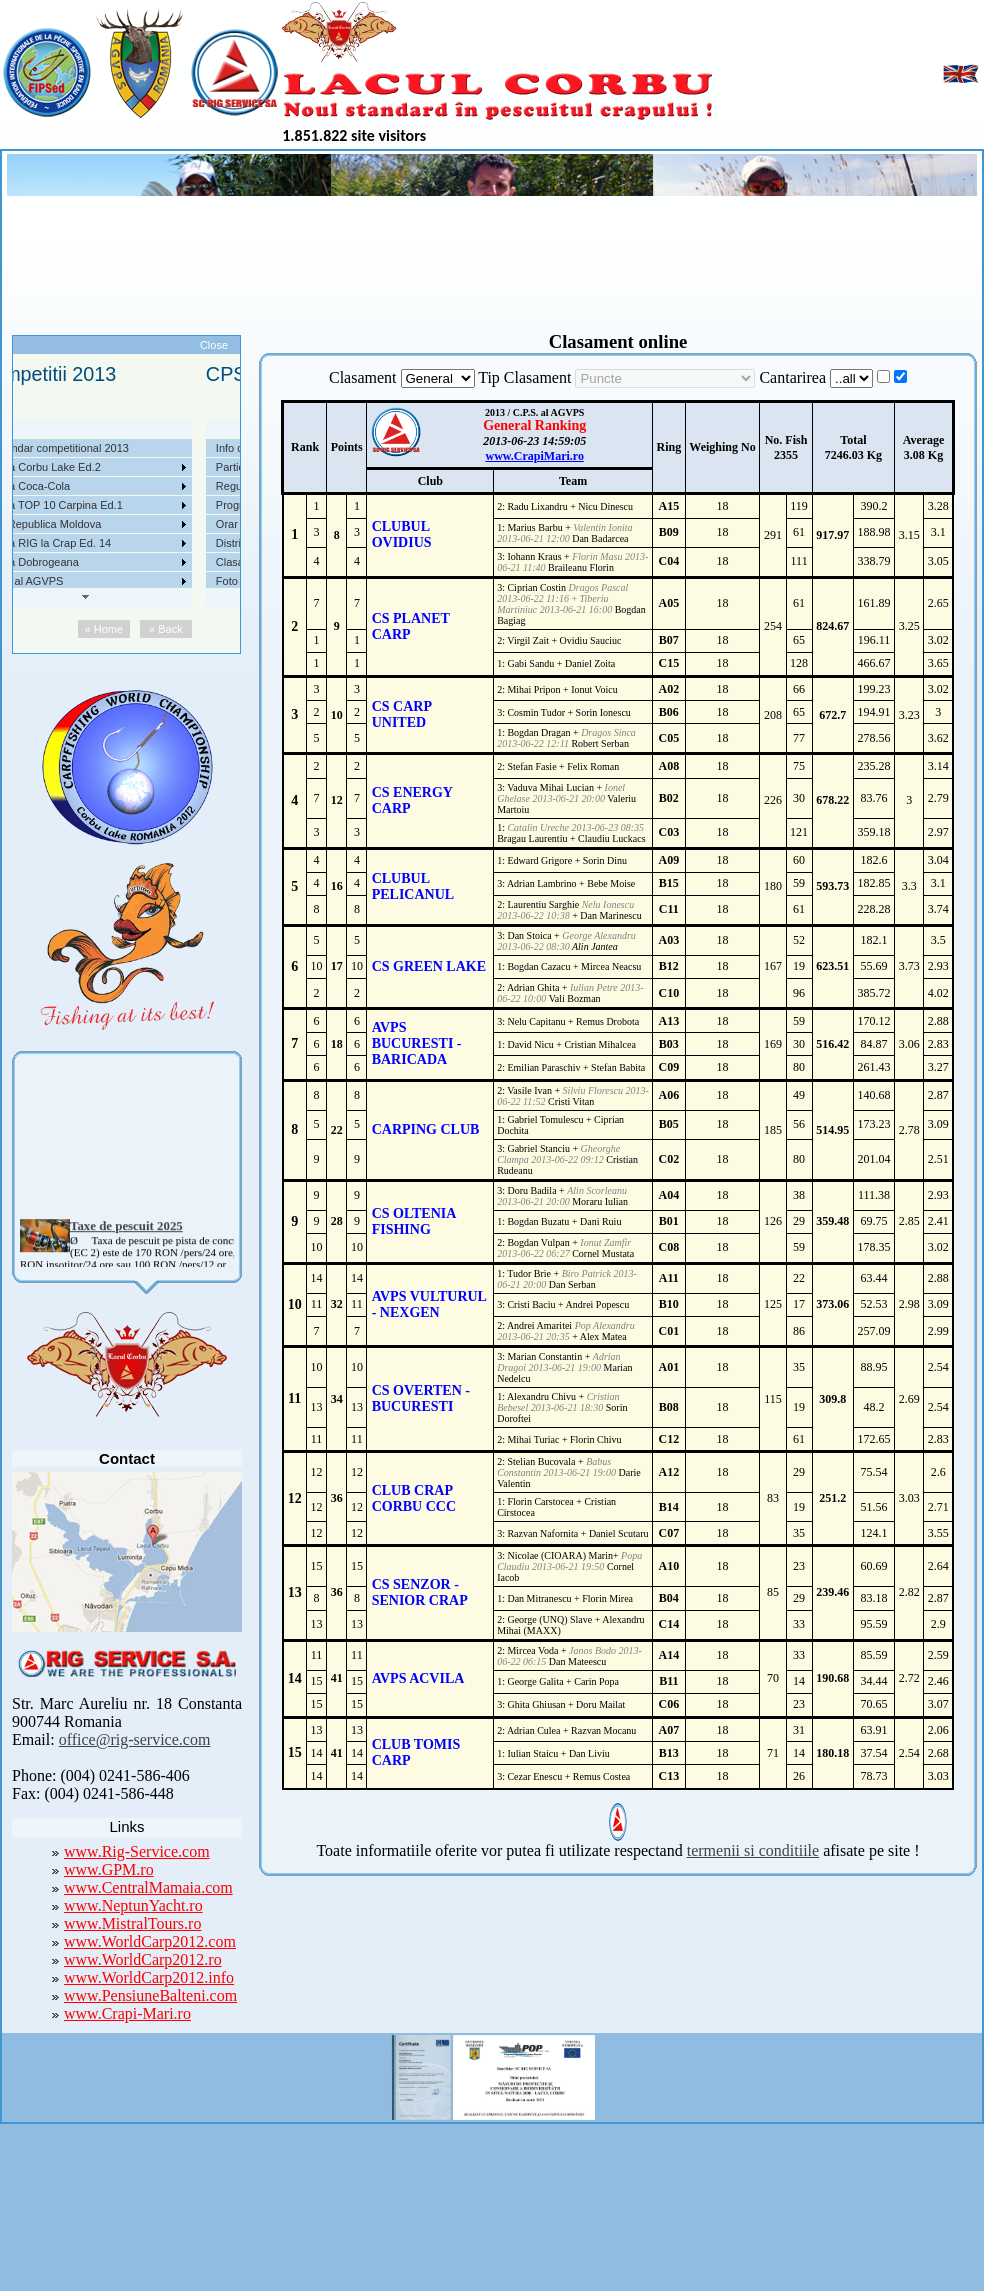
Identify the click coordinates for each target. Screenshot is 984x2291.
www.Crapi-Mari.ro (127, 2013)
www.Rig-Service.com (137, 1851)
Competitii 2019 (142, 486)
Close (214, 345)
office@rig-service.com (135, 1739)
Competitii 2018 (142, 505)
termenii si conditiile (753, 1850)
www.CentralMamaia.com (148, 1887)
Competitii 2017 (142, 524)
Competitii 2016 (142, 543)
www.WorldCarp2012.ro (143, 1959)
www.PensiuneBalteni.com (150, 1995)
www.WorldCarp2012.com (150, 1941)
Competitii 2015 (142, 562)
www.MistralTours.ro (132, 1923)
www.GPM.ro (109, 1869)
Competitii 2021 (142, 448)
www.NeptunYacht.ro (133, 1905)
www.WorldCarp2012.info (149, 1977)
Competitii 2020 (142, 467)
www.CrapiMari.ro (534, 456)
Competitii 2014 (142, 581)
